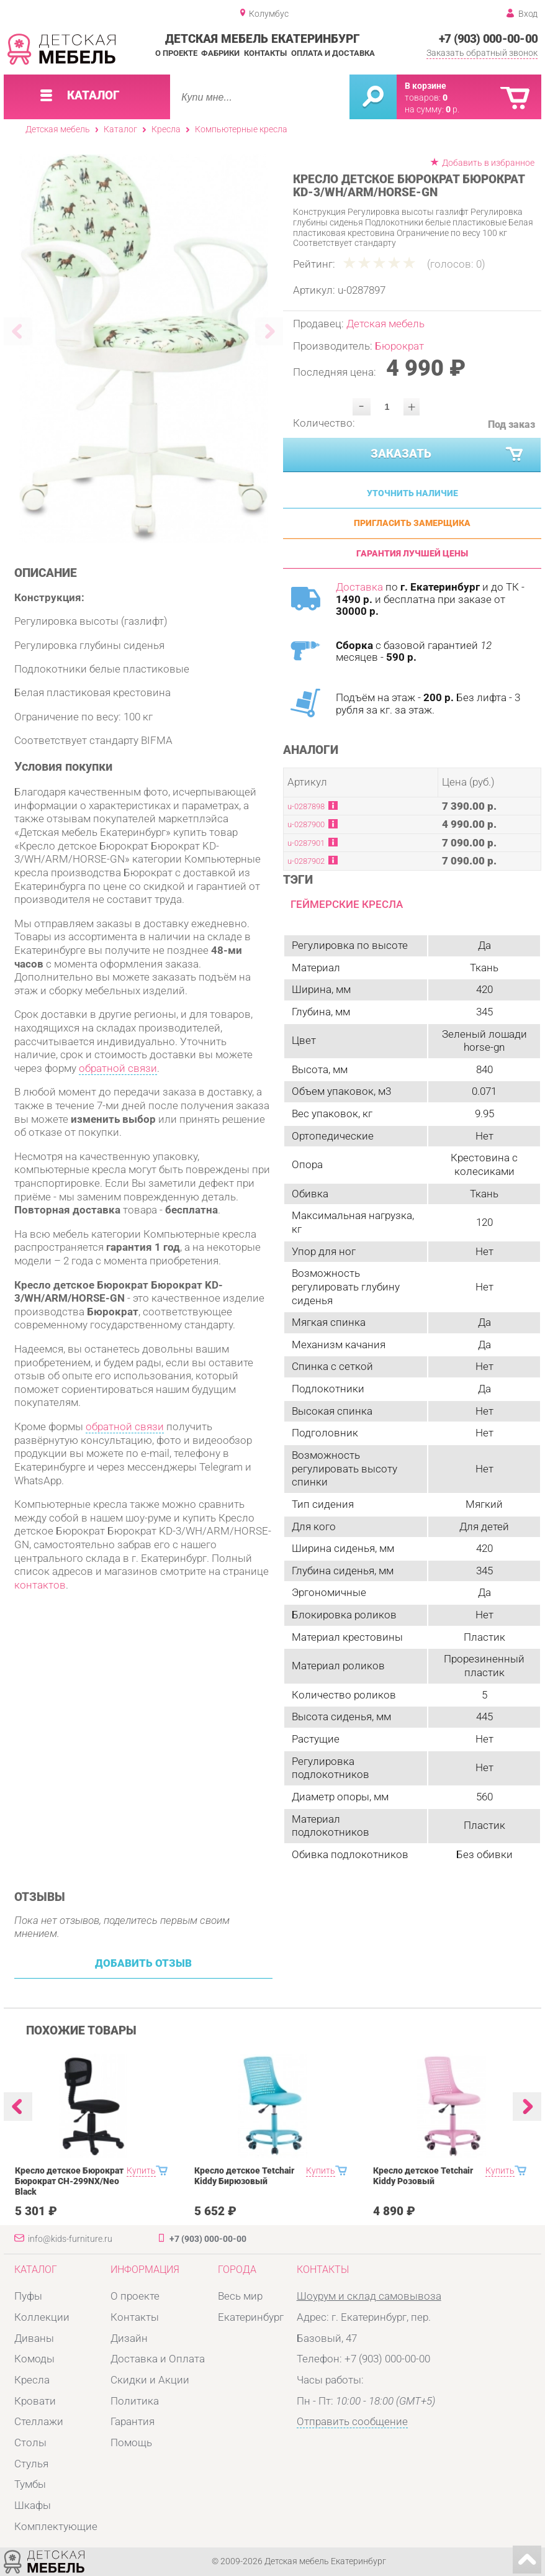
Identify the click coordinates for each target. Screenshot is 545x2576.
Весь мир (240, 2296)
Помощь (131, 2442)
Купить (141, 2171)
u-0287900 (306, 824)
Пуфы (28, 2296)
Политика (134, 2401)
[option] (144, 348)
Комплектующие (55, 2526)
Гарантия (132, 2421)
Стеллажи (38, 2421)
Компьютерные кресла (241, 129)
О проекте (176, 53)
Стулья (31, 2463)
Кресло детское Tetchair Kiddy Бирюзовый (244, 2176)
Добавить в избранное (488, 163)
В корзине (425, 86)
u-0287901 (306, 843)
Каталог (120, 129)
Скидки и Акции (149, 2380)
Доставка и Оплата (157, 2358)
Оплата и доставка (333, 53)
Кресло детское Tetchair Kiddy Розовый (423, 2176)
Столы (30, 2442)
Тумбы (30, 2484)
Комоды (34, 2358)
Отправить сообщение (352, 2421)
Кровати (35, 2401)
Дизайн (129, 2338)
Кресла (166, 129)
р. (452, 109)
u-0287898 (306, 806)
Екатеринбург (251, 2317)
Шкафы (32, 2505)
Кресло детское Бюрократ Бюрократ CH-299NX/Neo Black (69, 2181)
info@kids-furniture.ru (70, 2239)
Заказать (448, 455)
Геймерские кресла (347, 904)
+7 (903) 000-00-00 (488, 39)
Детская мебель (57, 129)
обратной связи (118, 1068)
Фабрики (220, 53)
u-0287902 (306, 861)
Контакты (265, 53)
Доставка (359, 587)
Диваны (34, 2338)
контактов (40, 1585)
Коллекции (42, 2317)
